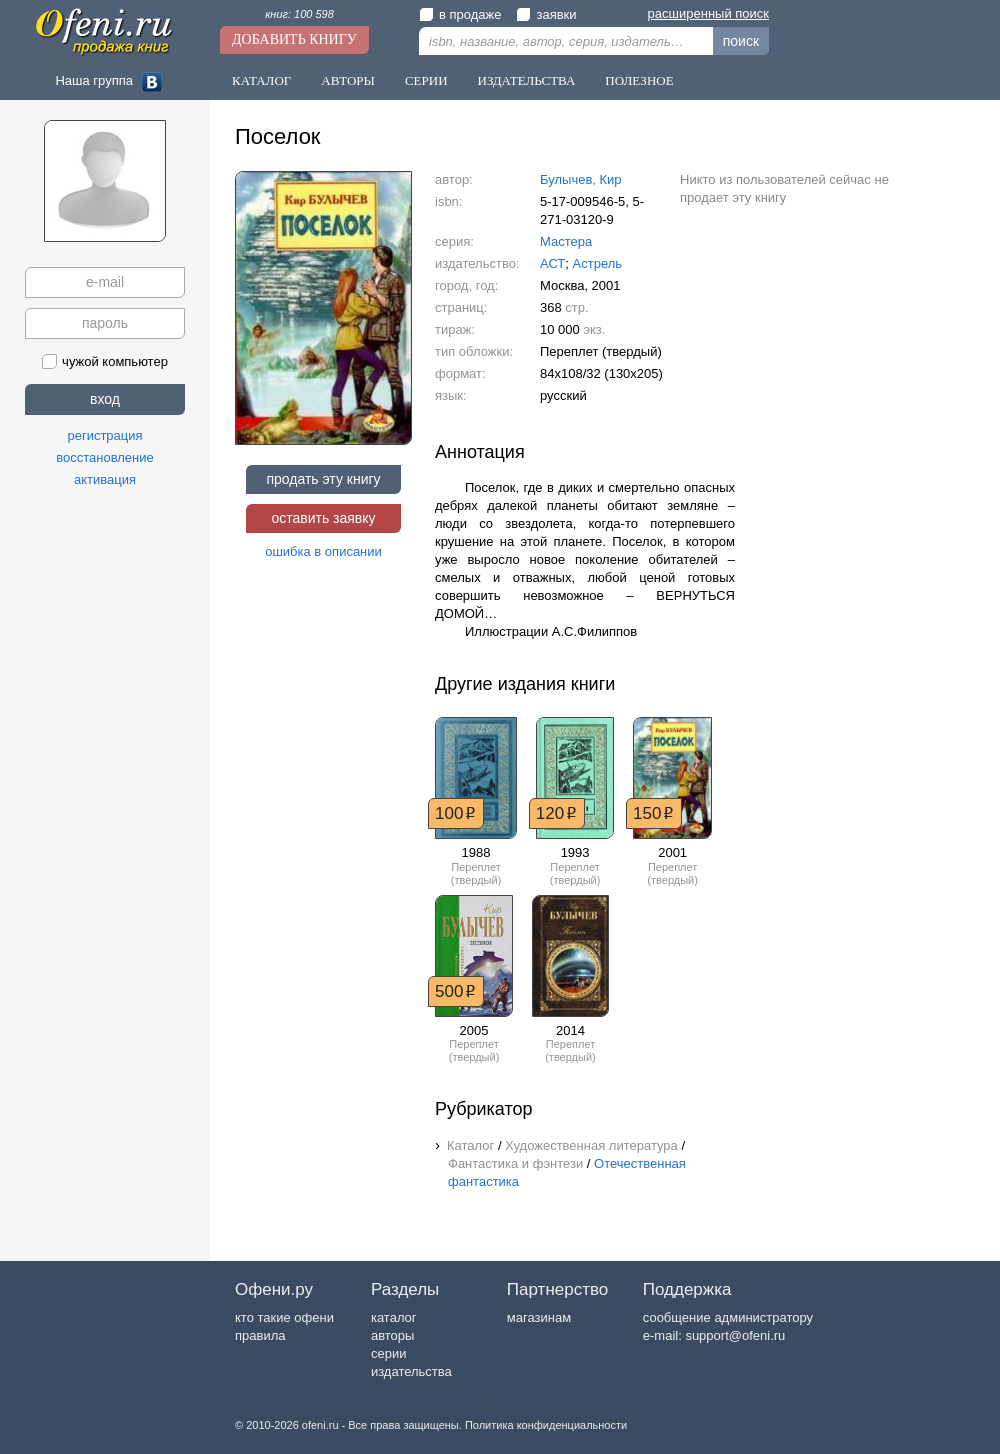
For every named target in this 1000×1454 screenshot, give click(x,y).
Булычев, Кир (581, 179)
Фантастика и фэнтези (515, 1163)
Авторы (348, 80)
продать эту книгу (323, 479)
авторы (392, 1335)
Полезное (639, 80)
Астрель (598, 263)
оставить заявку (323, 518)
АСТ (552, 263)
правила (260, 1335)
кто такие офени (284, 1317)
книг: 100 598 (299, 14)
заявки (546, 14)
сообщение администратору (728, 1317)
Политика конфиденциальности (546, 1425)
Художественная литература (591, 1145)
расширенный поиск (708, 13)
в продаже (460, 14)
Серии (426, 80)
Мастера (566, 241)
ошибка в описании (323, 551)
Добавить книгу (294, 39)
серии (388, 1353)
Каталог (261, 80)
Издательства (527, 80)
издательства (411, 1371)
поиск (741, 41)
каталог (394, 1317)
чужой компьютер (105, 361)
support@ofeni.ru (735, 1335)
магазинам (539, 1317)
